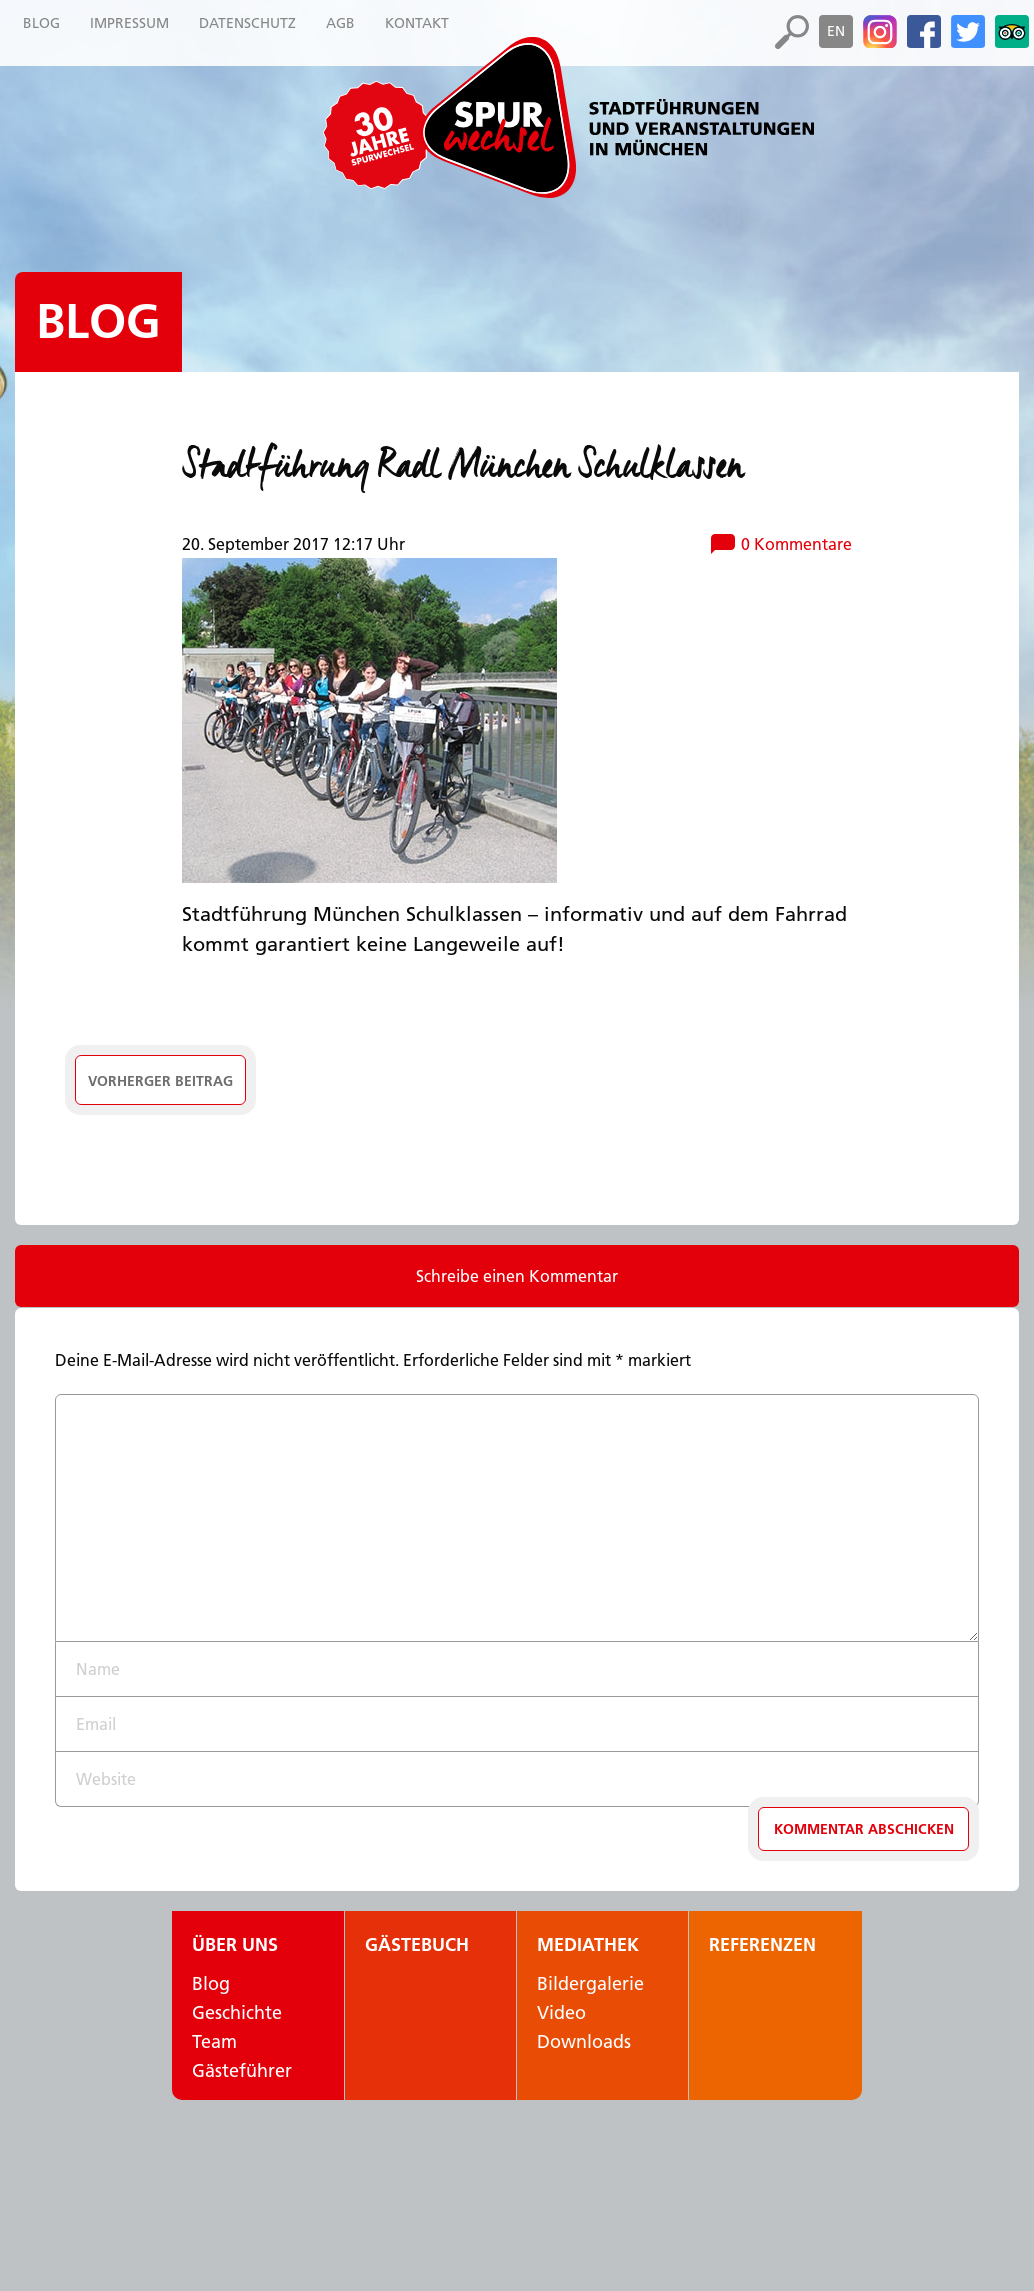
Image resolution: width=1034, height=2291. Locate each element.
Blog (98, 321)
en (836, 31)
